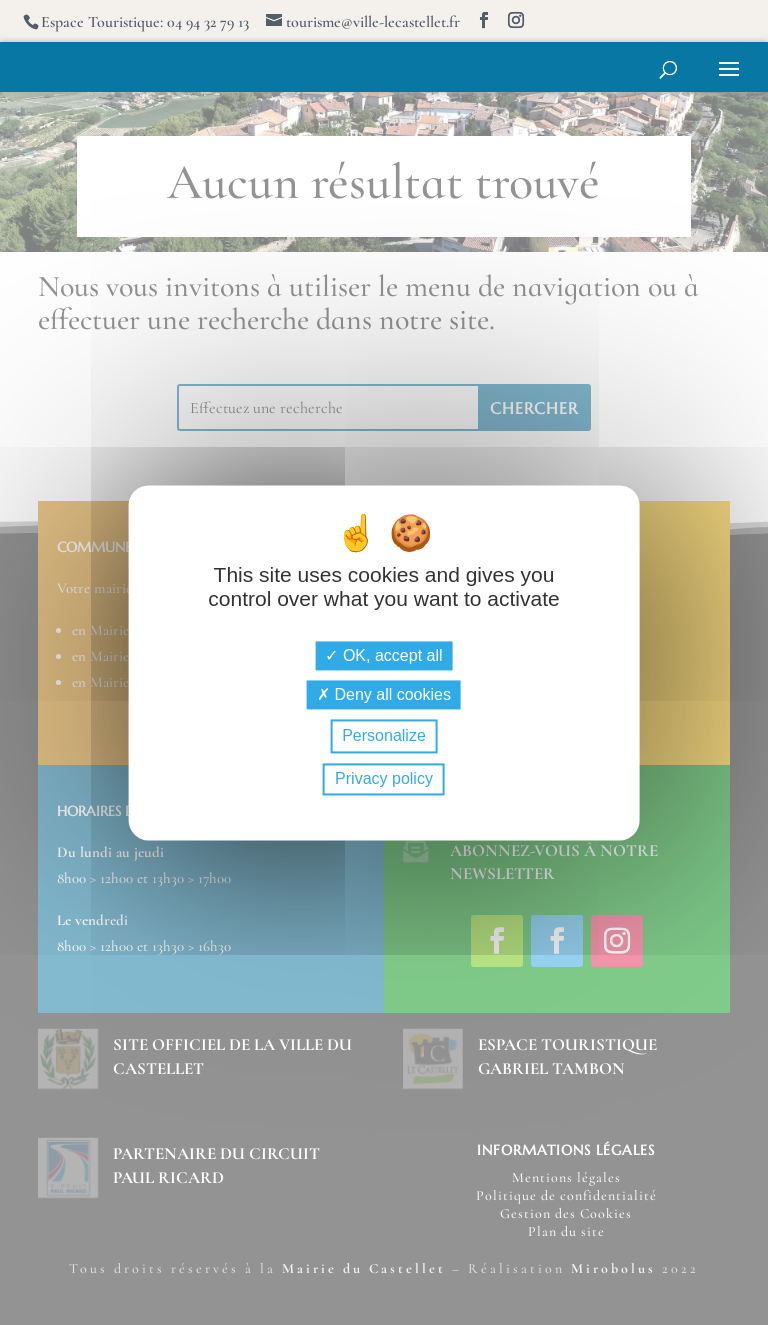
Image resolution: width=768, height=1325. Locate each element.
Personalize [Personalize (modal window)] (384, 736)
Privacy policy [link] (384, 778)
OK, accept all (383, 656)
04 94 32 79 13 (208, 22)
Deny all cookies (384, 695)
